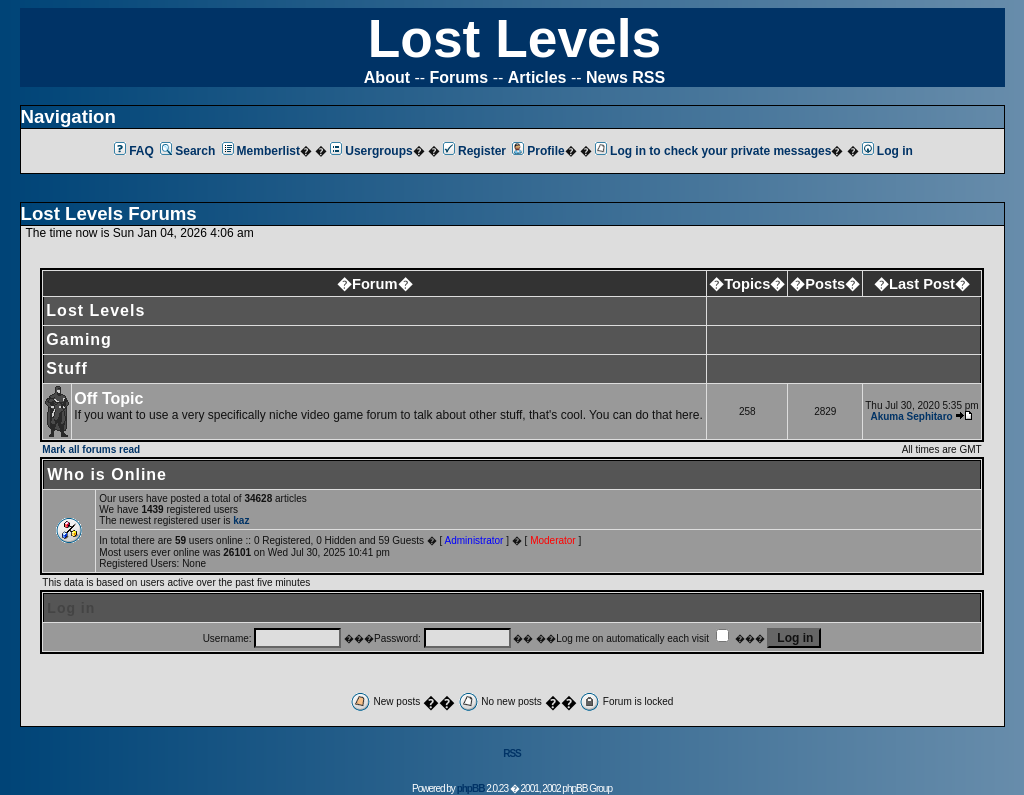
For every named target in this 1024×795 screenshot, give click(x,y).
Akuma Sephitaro (911, 416)
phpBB (471, 788)
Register (474, 151)
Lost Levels (514, 38)
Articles (537, 77)
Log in (887, 151)
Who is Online (107, 474)
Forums (459, 77)
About (387, 77)
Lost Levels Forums (109, 213)
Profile (538, 151)
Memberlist (261, 151)
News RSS (625, 77)
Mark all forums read (91, 449)
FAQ (134, 151)
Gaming (79, 339)
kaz (241, 520)
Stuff (66, 368)
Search (187, 151)
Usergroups (371, 151)
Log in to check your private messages (713, 151)
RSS (512, 753)
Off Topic (108, 398)
